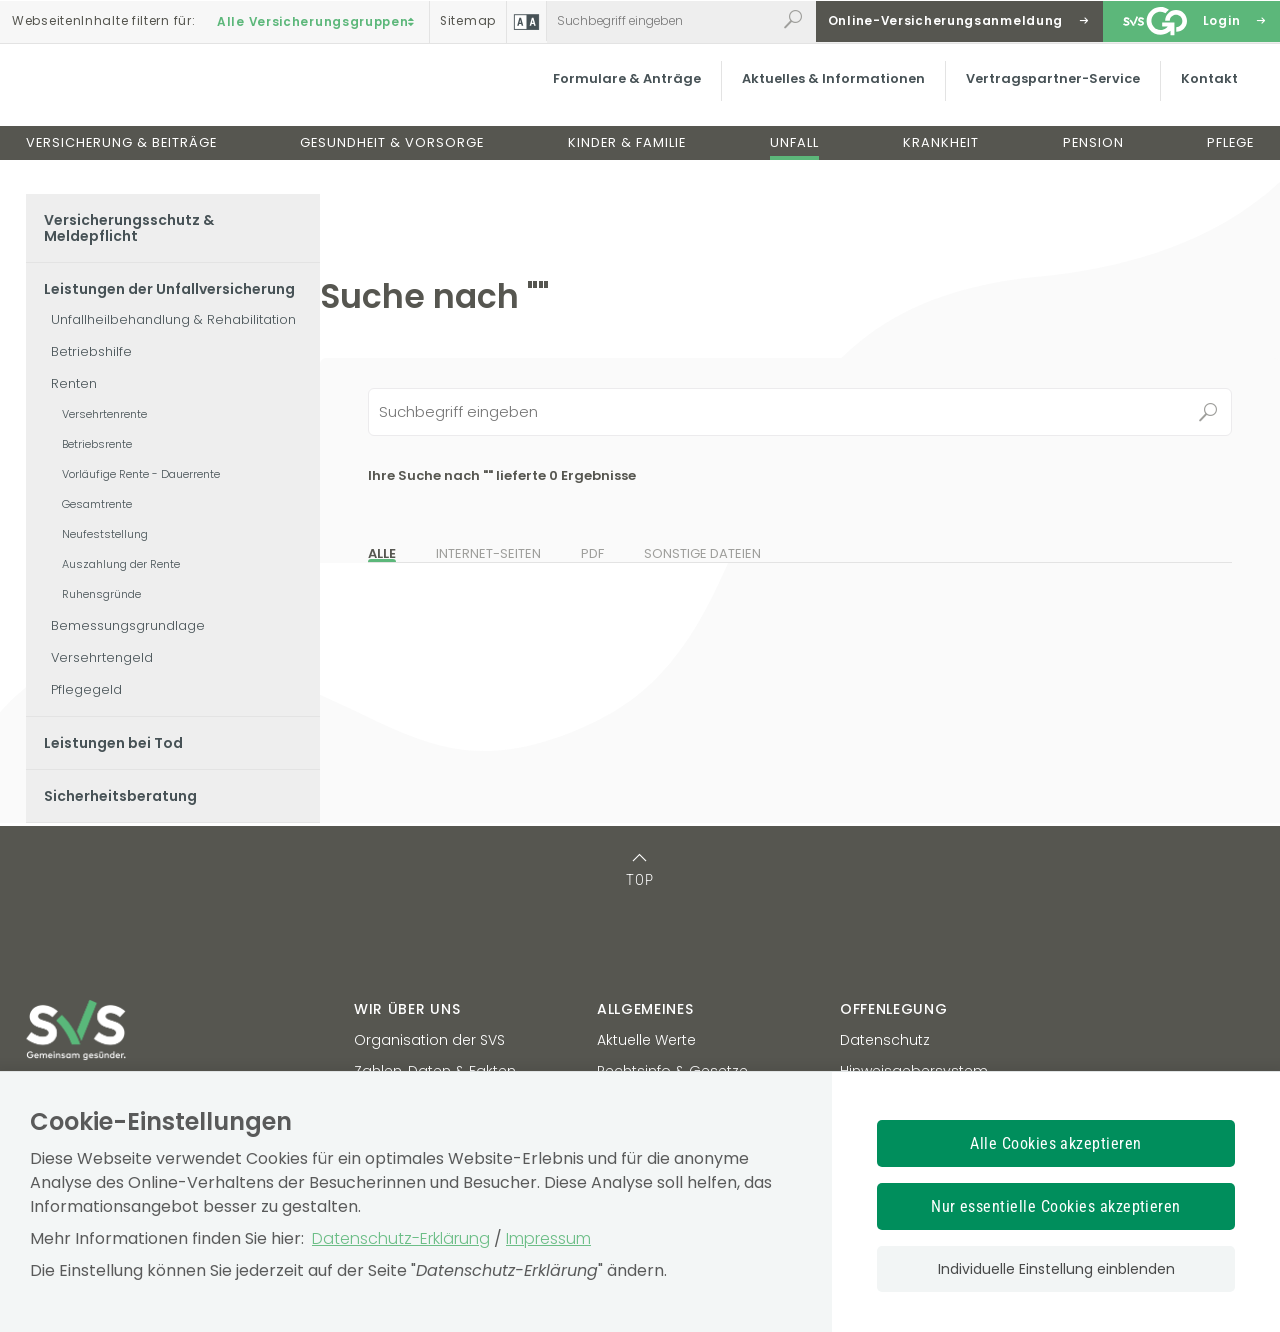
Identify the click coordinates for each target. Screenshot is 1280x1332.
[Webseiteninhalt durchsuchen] (661, 21)
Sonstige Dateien (702, 553)
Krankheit (941, 158)
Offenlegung (894, 1009)
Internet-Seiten (488, 553)
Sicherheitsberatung (120, 796)
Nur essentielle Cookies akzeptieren (1056, 1206)
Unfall (794, 158)
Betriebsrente (97, 444)
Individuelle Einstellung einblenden (1056, 1269)
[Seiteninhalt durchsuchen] (800, 412)
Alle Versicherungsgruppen (318, 21)
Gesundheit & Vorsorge (392, 158)
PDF (592, 553)
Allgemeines (645, 1009)
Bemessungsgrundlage (128, 625)
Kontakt (1205, 94)
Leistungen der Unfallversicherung (169, 289)
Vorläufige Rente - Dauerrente (141, 474)
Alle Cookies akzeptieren (1056, 1143)
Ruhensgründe (101, 594)
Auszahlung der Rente (121, 564)
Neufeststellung (105, 534)
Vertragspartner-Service (1049, 94)
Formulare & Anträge (623, 94)
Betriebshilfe (91, 351)
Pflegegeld (86, 689)
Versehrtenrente (104, 414)
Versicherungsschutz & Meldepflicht (129, 228)
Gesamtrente (97, 504)
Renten (74, 383)
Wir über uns (407, 1009)
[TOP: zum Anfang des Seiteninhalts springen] (640, 867)
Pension (1093, 158)
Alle (382, 553)
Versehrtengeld (102, 657)
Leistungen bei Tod (113, 743)
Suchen (1208, 412)
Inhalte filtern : (103, 21)
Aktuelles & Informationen (829, 94)
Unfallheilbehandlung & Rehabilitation (173, 319)
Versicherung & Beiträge (121, 158)
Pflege (1230, 158)
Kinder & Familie (627, 158)
